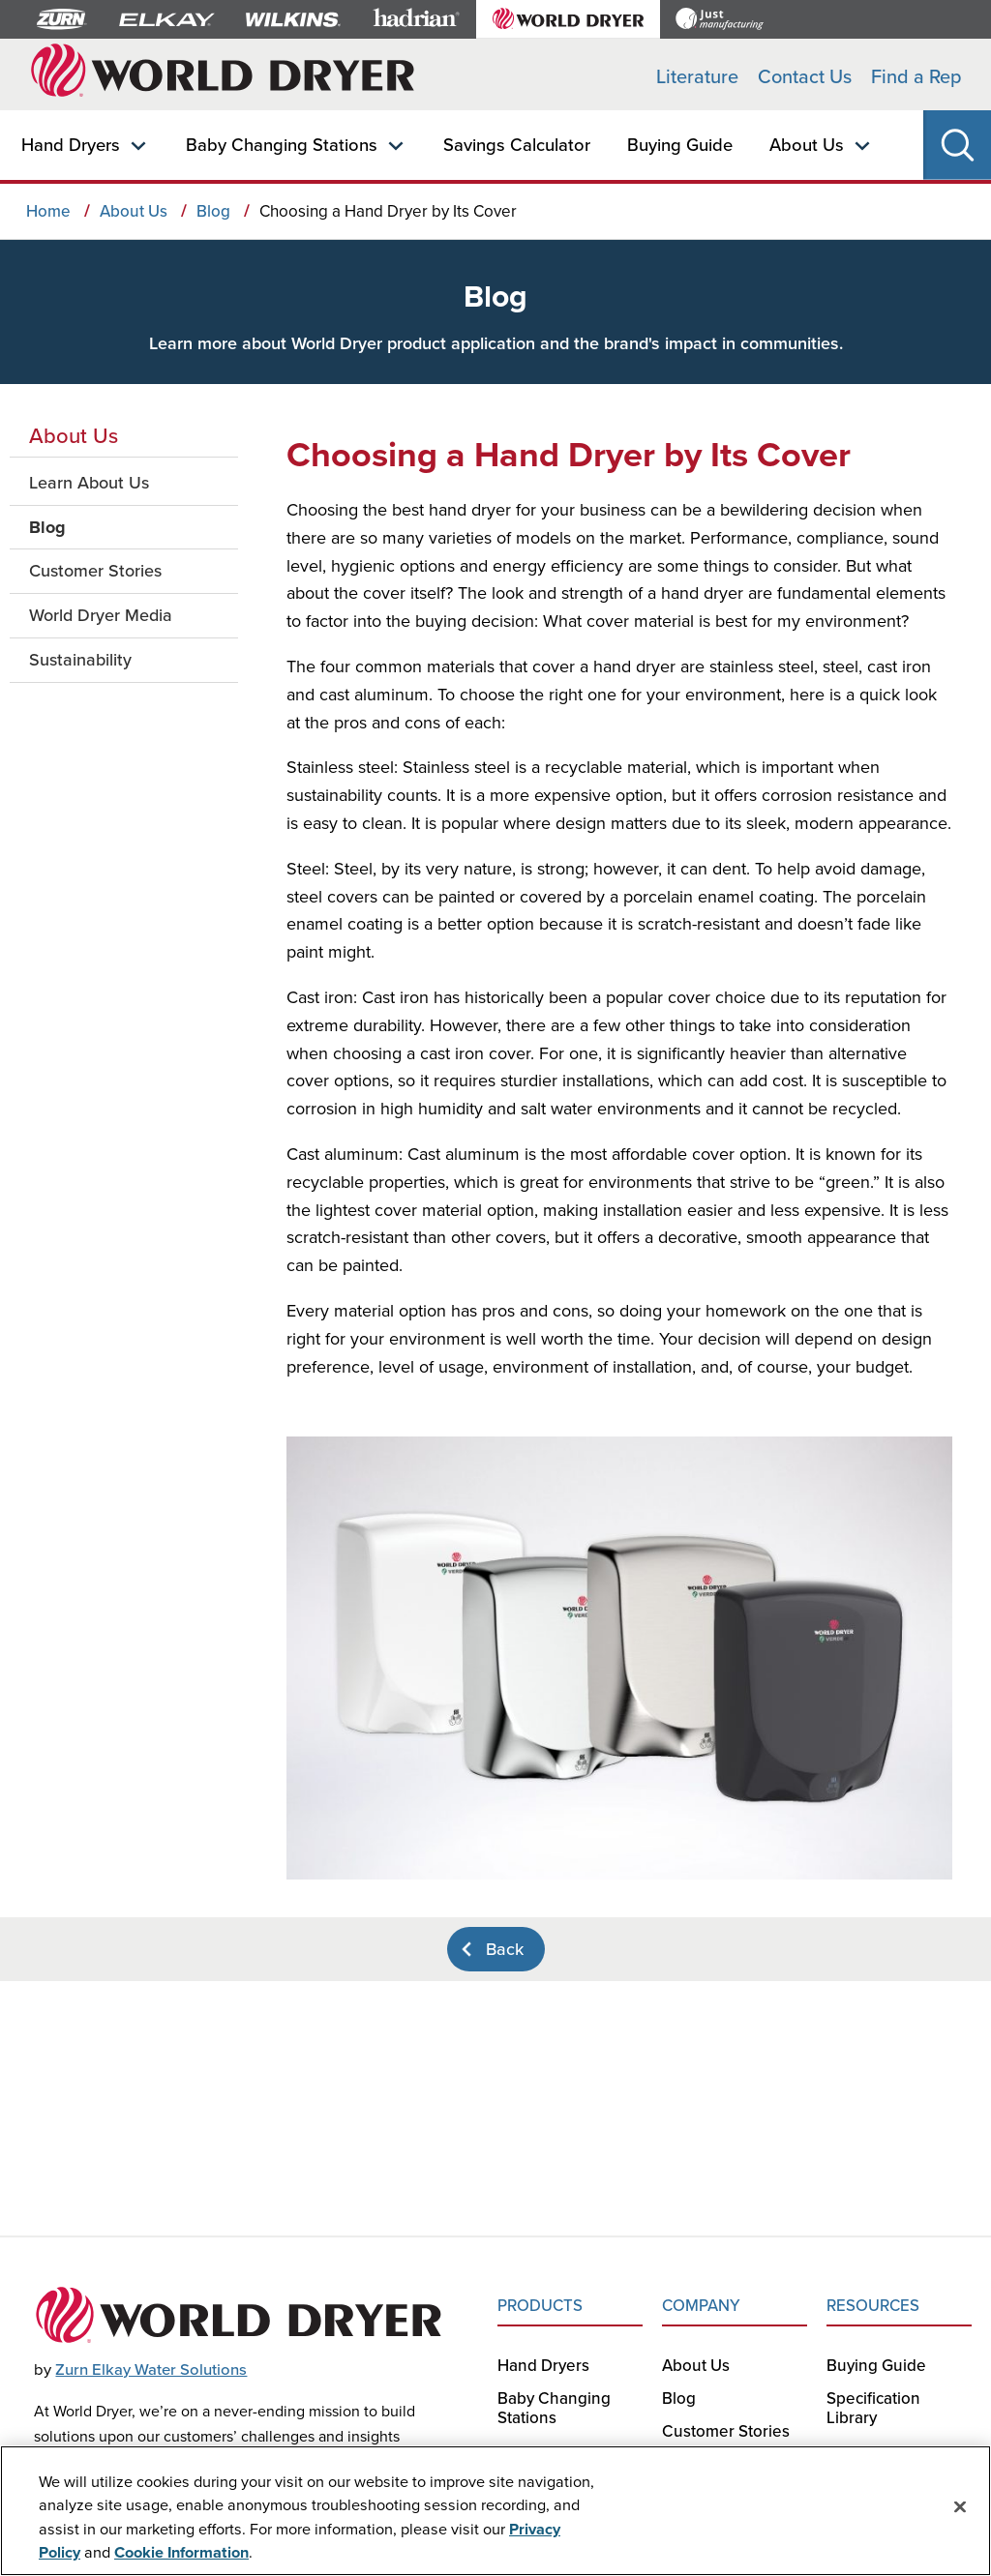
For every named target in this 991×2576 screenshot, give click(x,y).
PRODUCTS (540, 2305)
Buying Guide (680, 144)
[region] (495, 2510)
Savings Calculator (516, 144)
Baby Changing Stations (281, 144)
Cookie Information (181, 2551)
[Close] (960, 2507)
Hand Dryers (70, 144)
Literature (697, 76)
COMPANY (701, 2305)
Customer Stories (726, 2431)
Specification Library (873, 2407)
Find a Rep (916, 76)
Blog (679, 2398)
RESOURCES (872, 2305)
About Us (806, 144)
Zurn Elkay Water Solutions (151, 2369)
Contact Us (805, 76)
